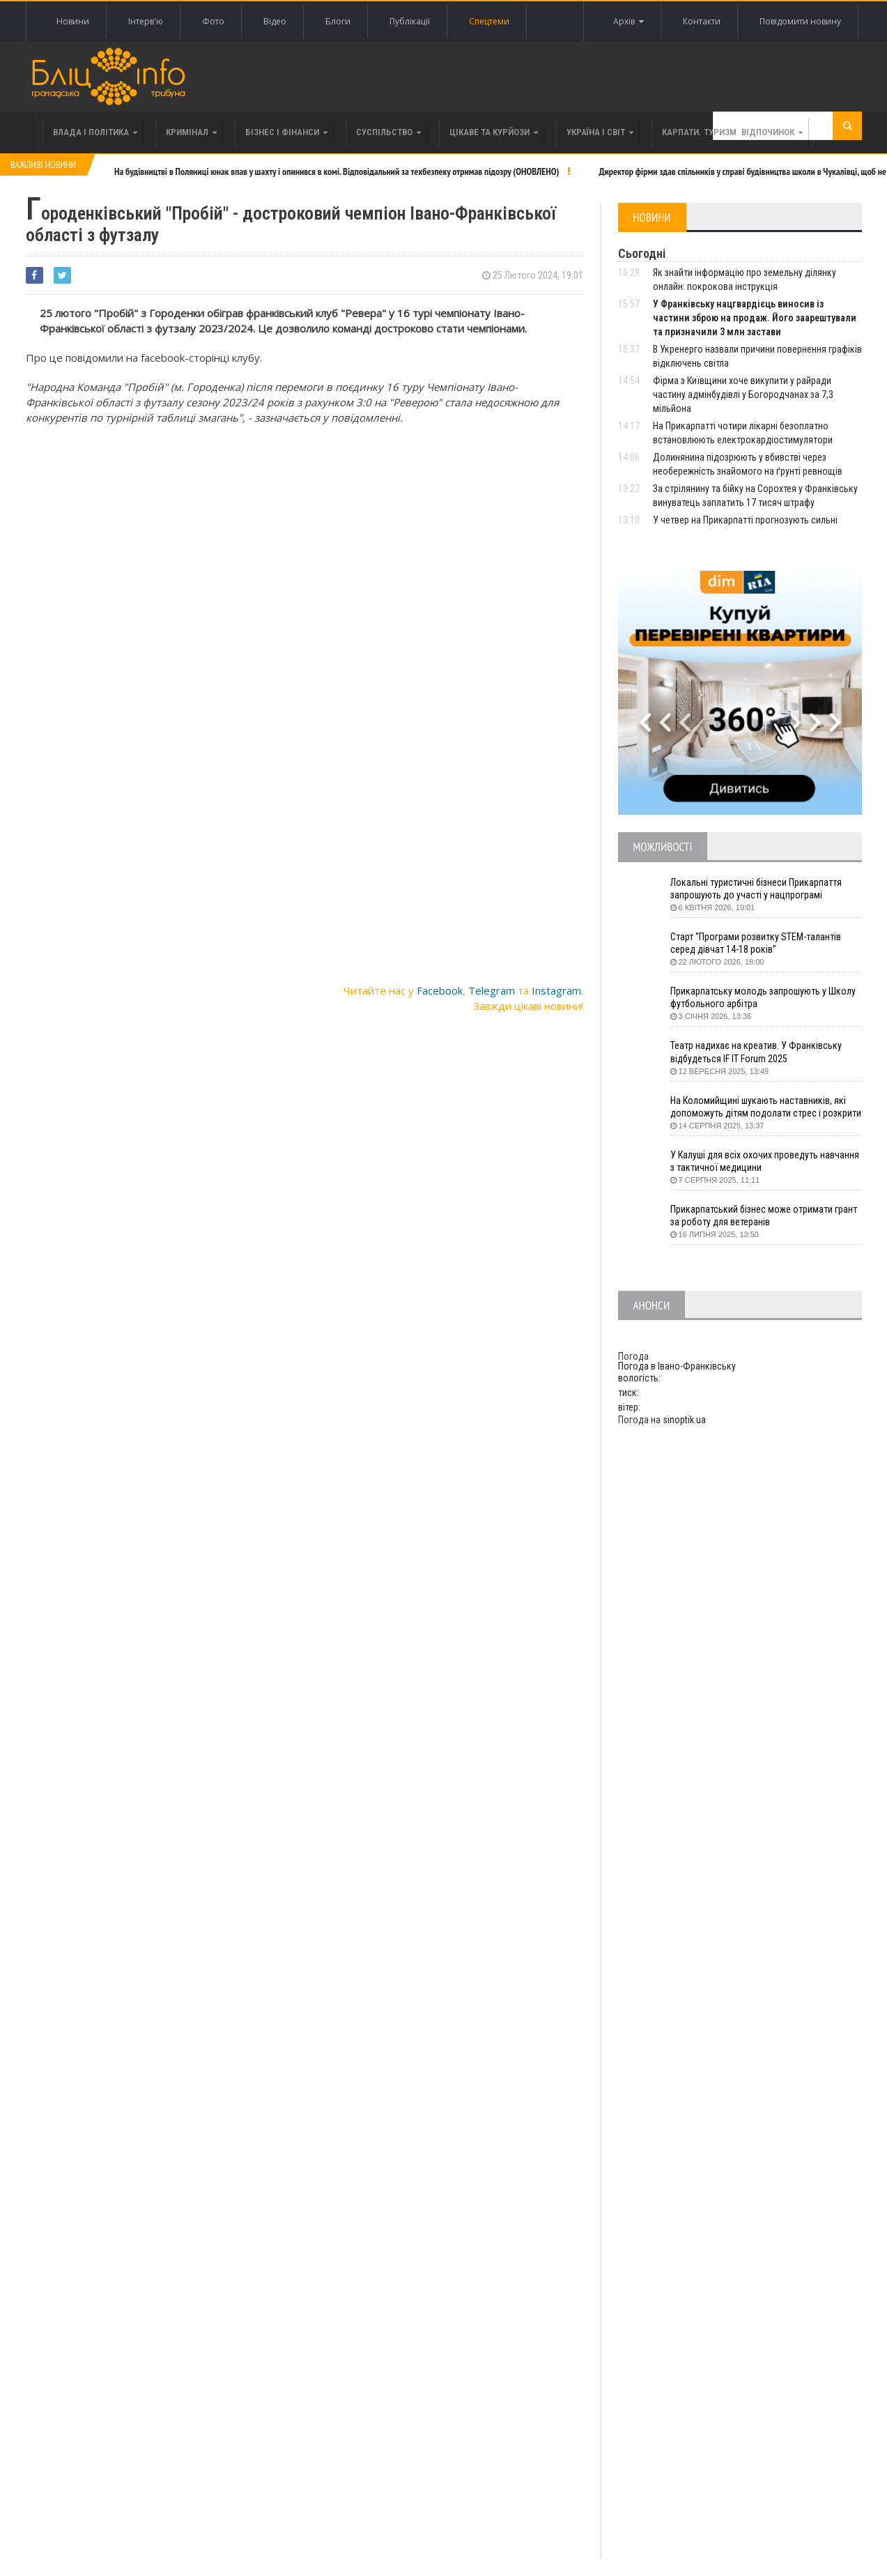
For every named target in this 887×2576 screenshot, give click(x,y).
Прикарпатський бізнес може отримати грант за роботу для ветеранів (763, 1215)
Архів (628, 21)
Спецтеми (489, 21)
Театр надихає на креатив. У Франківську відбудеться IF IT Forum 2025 (756, 1052)
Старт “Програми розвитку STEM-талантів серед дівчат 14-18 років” (755, 943)
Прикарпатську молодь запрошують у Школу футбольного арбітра (763, 997)
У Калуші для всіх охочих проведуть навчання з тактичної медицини (764, 1161)
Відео (274, 21)
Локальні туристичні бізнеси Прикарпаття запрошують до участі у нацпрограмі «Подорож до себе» (756, 889)
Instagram (556, 990)
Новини (72, 21)
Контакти (701, 21)
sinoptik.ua (684, 1419)
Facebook (440, 990)
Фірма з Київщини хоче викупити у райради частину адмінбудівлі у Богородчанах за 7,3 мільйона (743, 394)
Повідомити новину (800, 21)
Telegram (491, 990)
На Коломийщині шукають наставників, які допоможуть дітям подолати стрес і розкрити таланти (765, 1107)
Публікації (409, 21)
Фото (213, 21)
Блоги (337, 21)
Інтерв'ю (145, 21)
